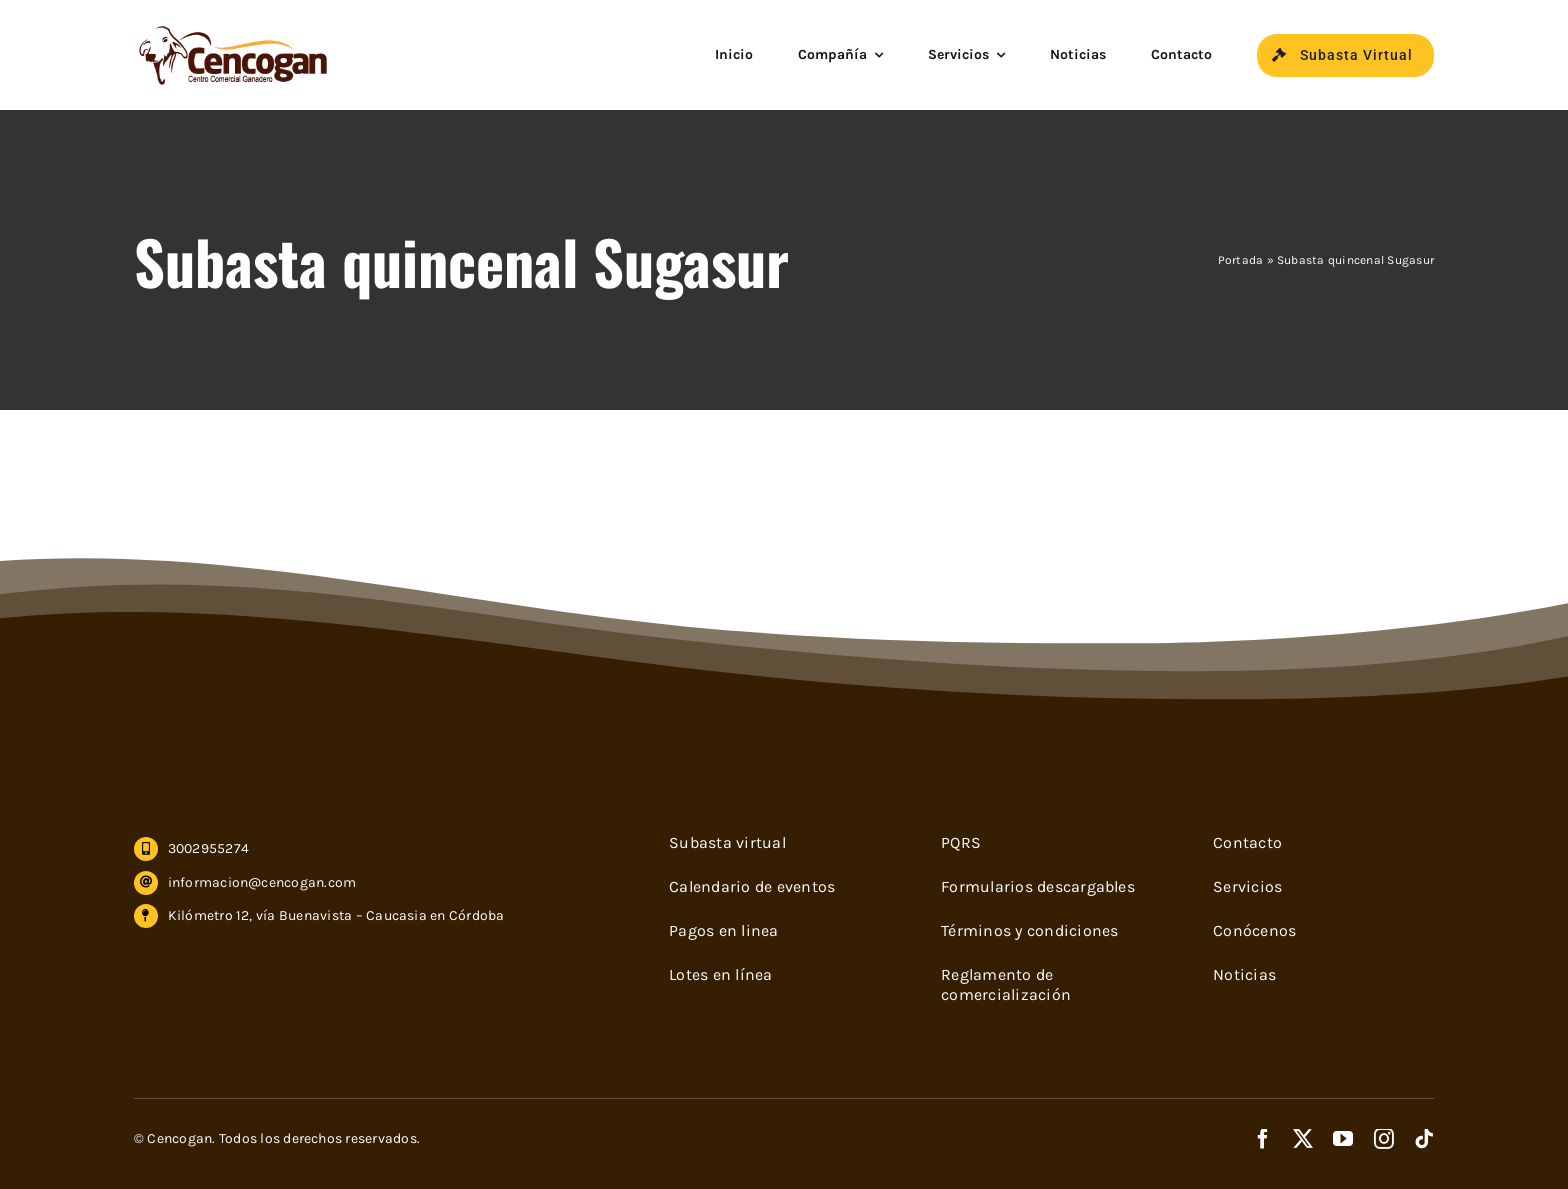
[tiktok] (1424, 1139)
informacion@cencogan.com (262, 882)
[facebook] (1263, 1139)
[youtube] (1343, 1139)
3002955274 (208, 848)
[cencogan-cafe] (234, 29)
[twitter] (1303, 1139)
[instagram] (1384, 1139)
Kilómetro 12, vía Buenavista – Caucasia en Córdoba (336, 915)
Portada (1241, 260)
